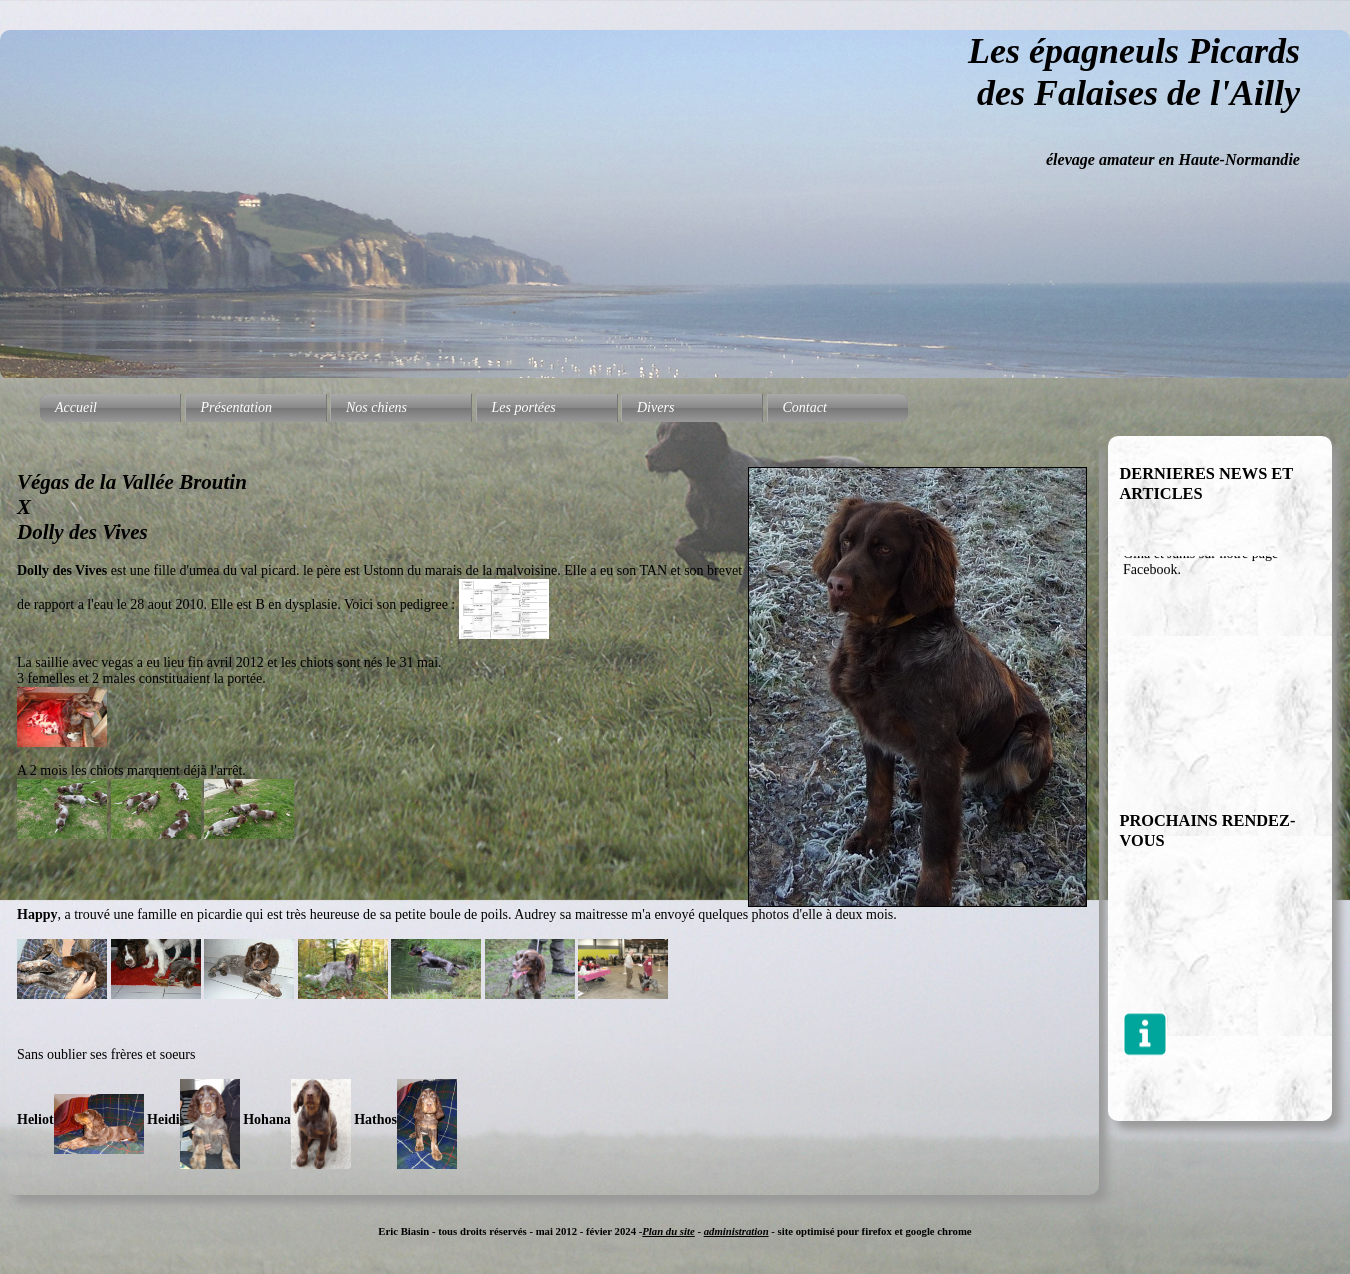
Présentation (237, 407)
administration (736, 1231)
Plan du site (668, 1231)
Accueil (76, 407)
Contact (805, 407)
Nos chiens (376, 407)
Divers (655, 407)
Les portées (524, 407)
